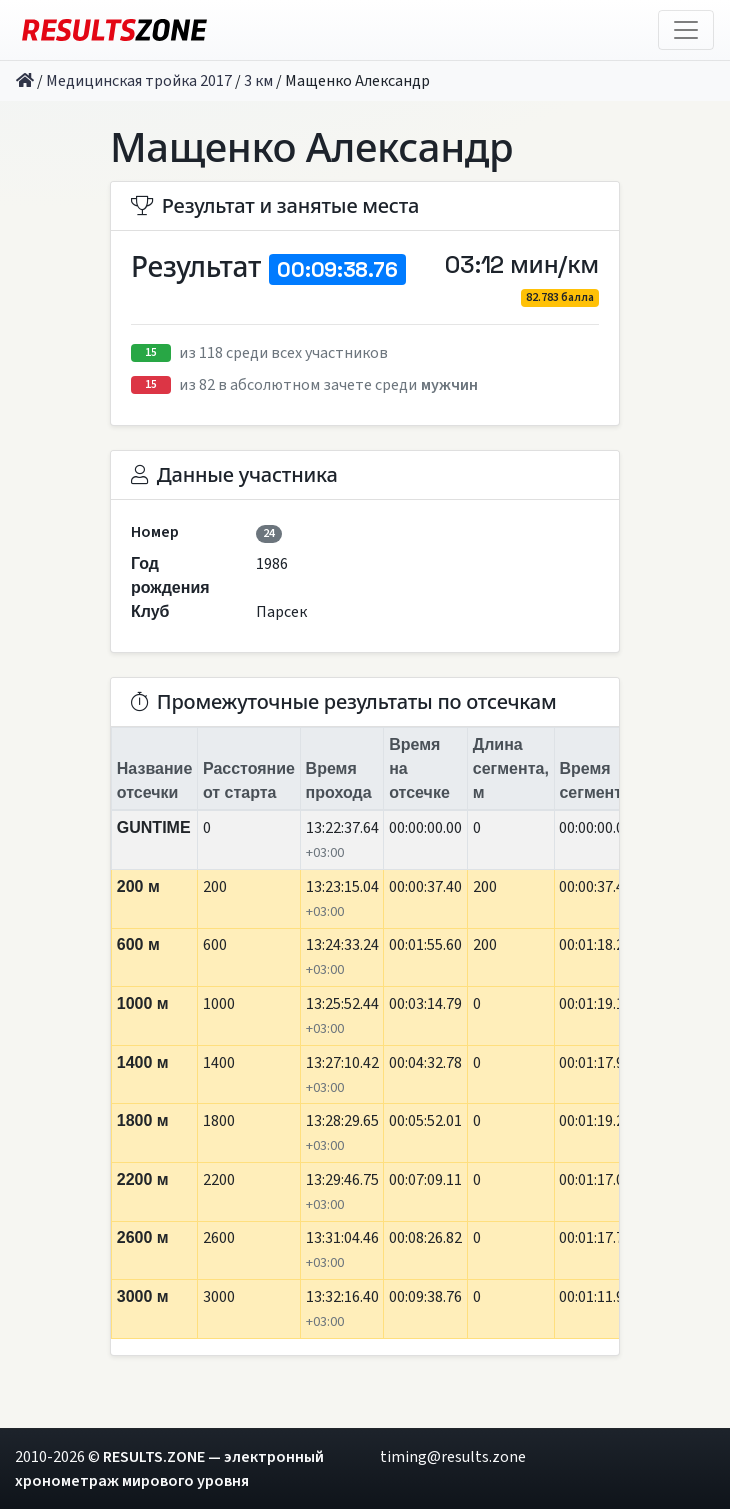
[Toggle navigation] (686, 30)
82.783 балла (560, 297)
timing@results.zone (453, 1457)
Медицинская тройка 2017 (139, 81)
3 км (258, 81)
